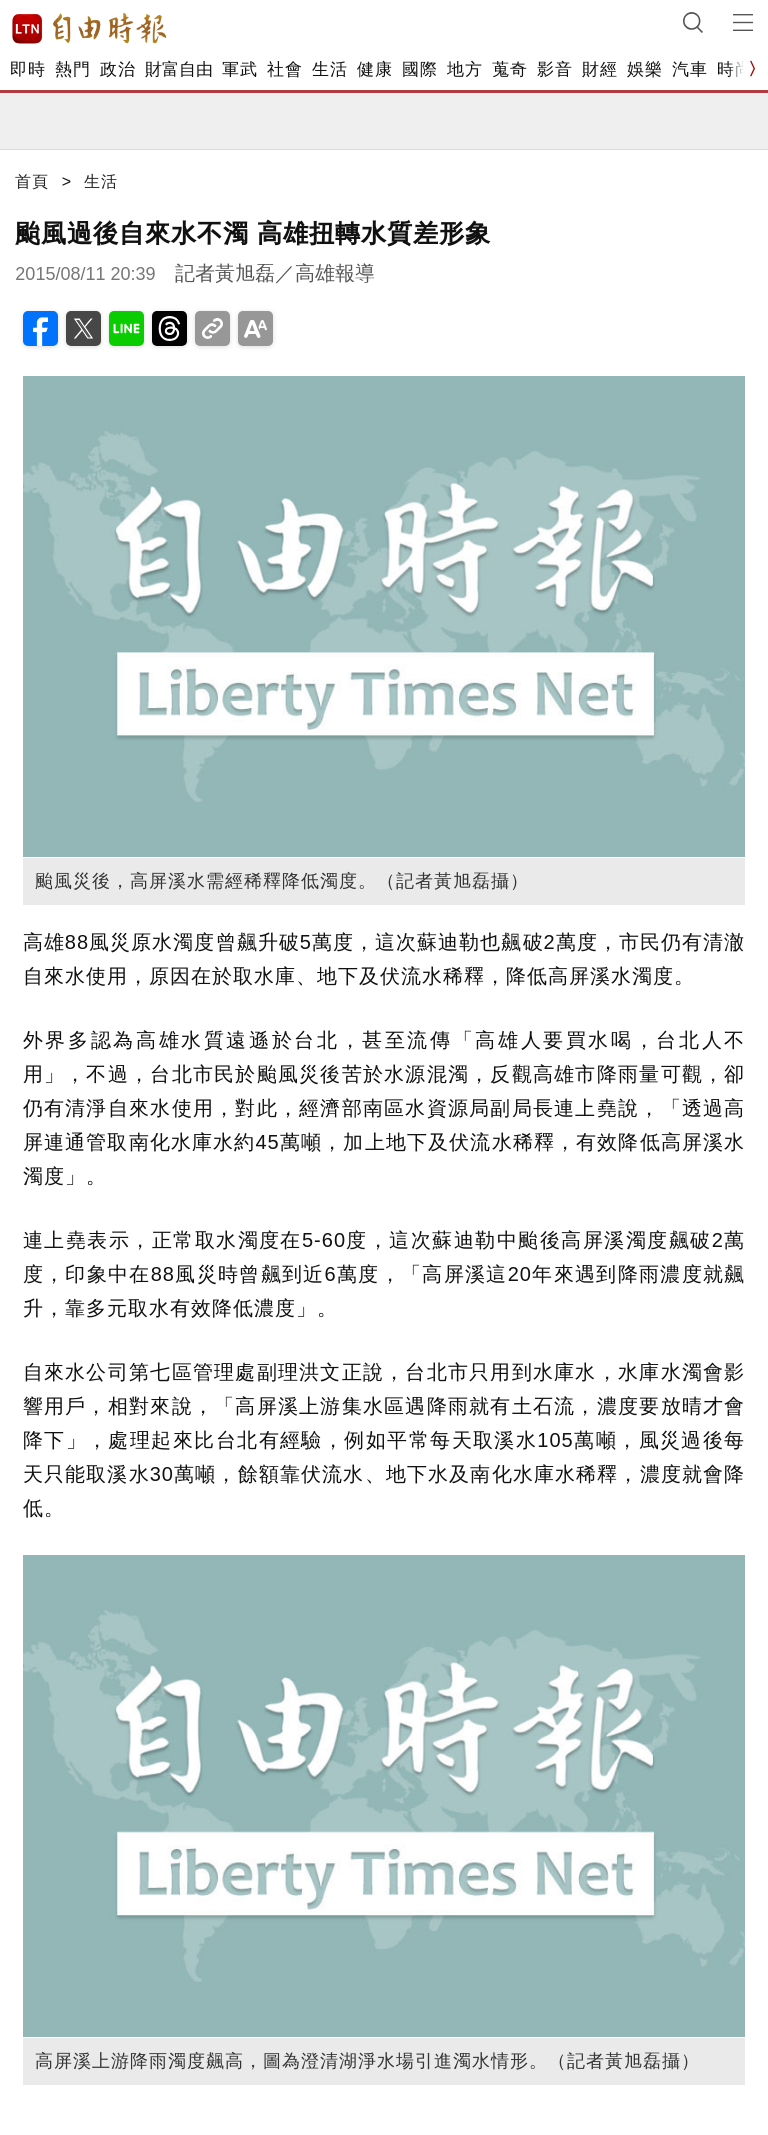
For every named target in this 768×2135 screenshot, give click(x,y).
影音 (554, 69)
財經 (599, 69)
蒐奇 (509, 69)
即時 (27, 69)
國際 (419, 69)
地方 (464, 69)
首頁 (32, 181)
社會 (284, 69)
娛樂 (644, 69)
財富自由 (178, 69)
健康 (374, 69)
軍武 (239, 69)
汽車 (689, 69)
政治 (117, 69)
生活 (329, 69)
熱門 (72, 69)
